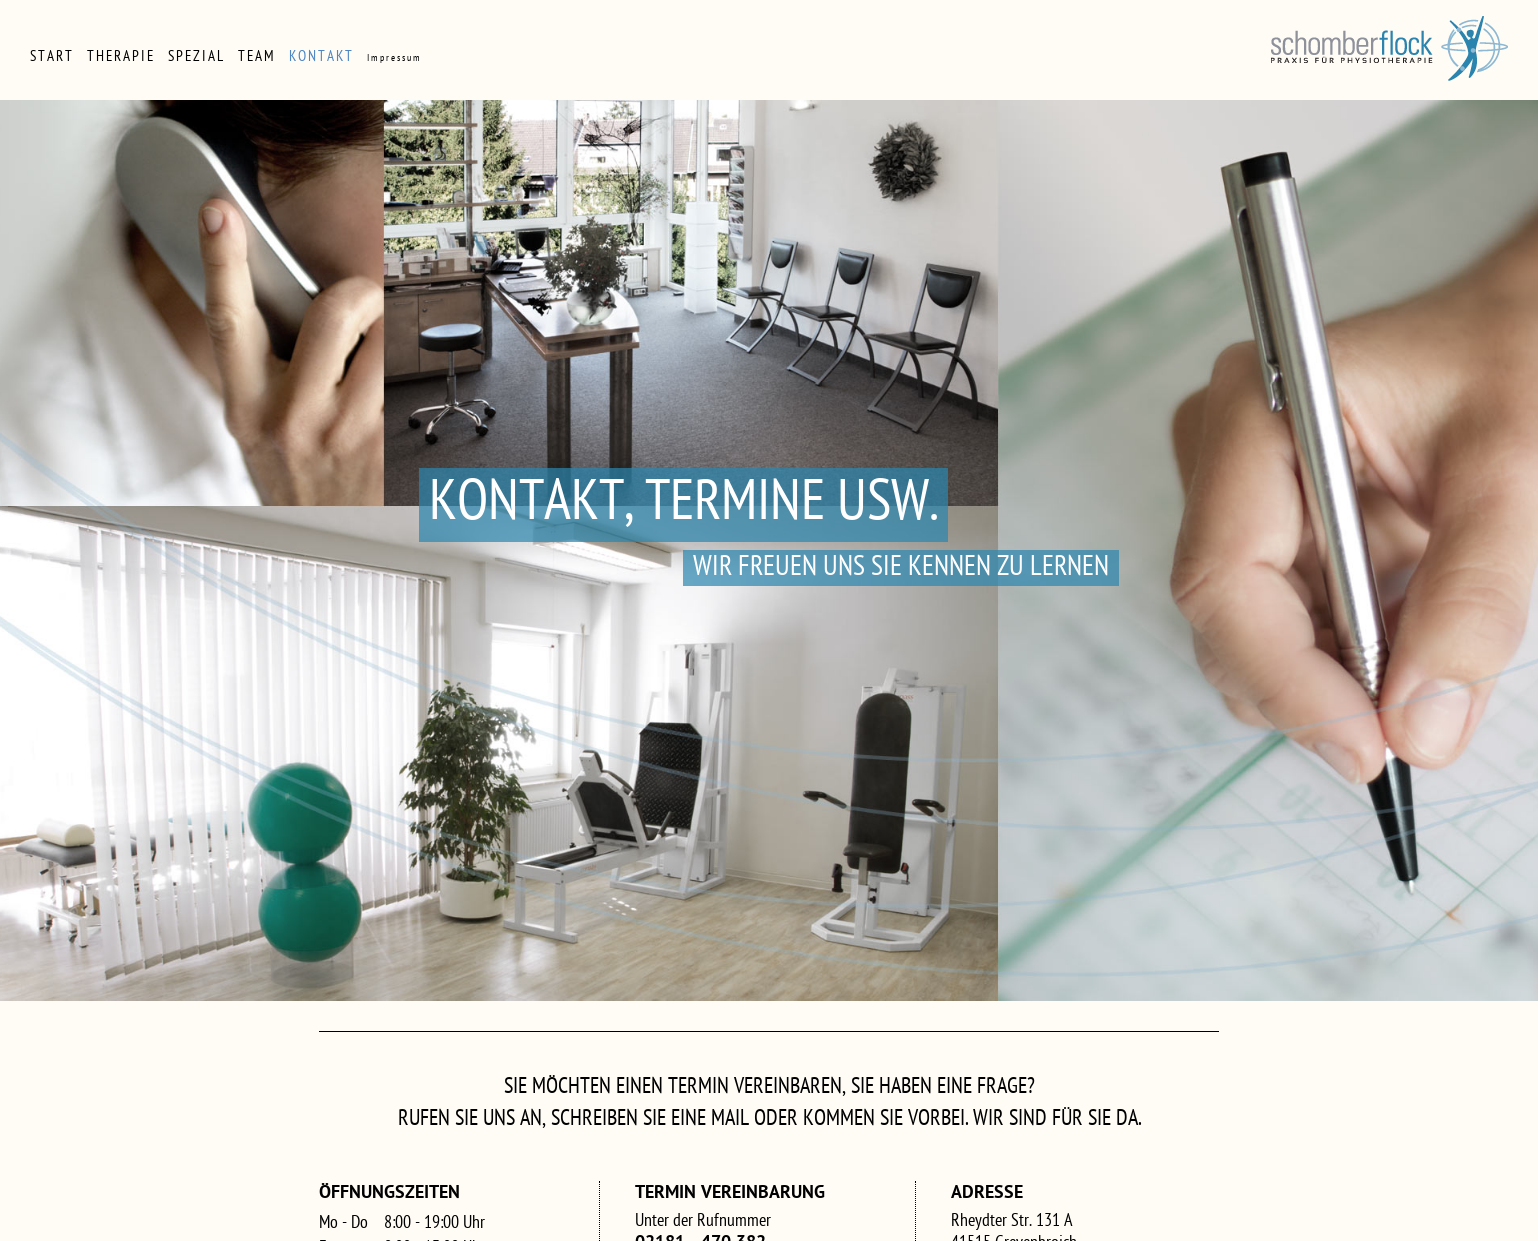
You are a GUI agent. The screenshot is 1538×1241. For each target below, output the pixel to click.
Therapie (121, 57)
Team (257, 57)
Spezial (196, 57)
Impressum (394, 58)
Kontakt (321, 57)
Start (52, 57)
